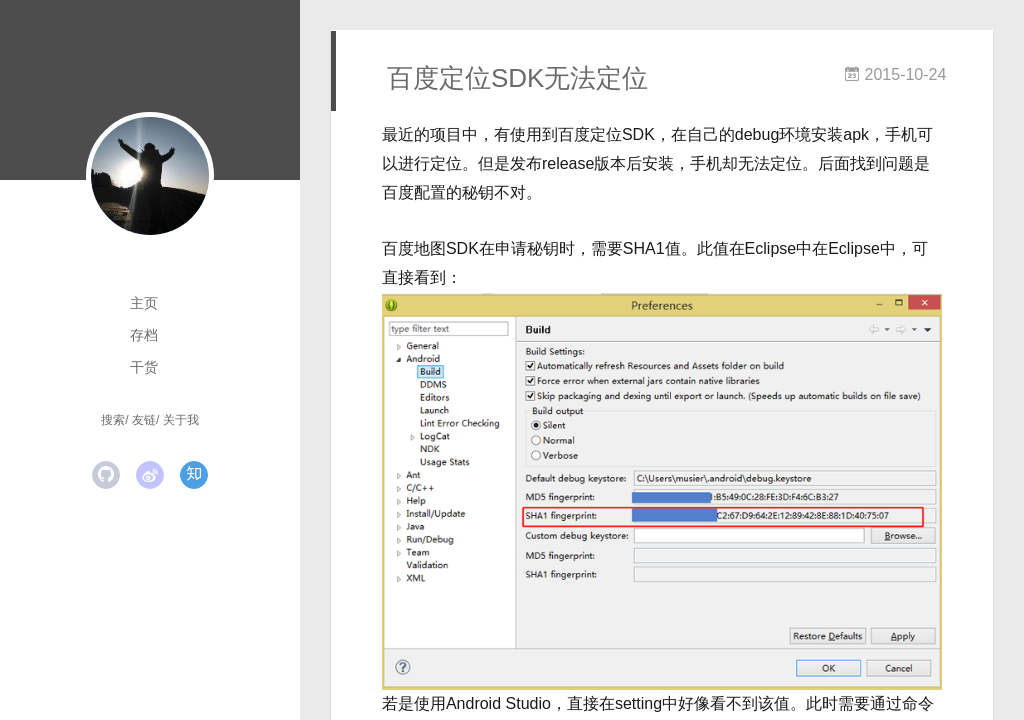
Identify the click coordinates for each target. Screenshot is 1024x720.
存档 (144, 335)
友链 (144, 420)
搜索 (113, 420)
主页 (144, 303)
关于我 (181, 420)
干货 (144, 367)
